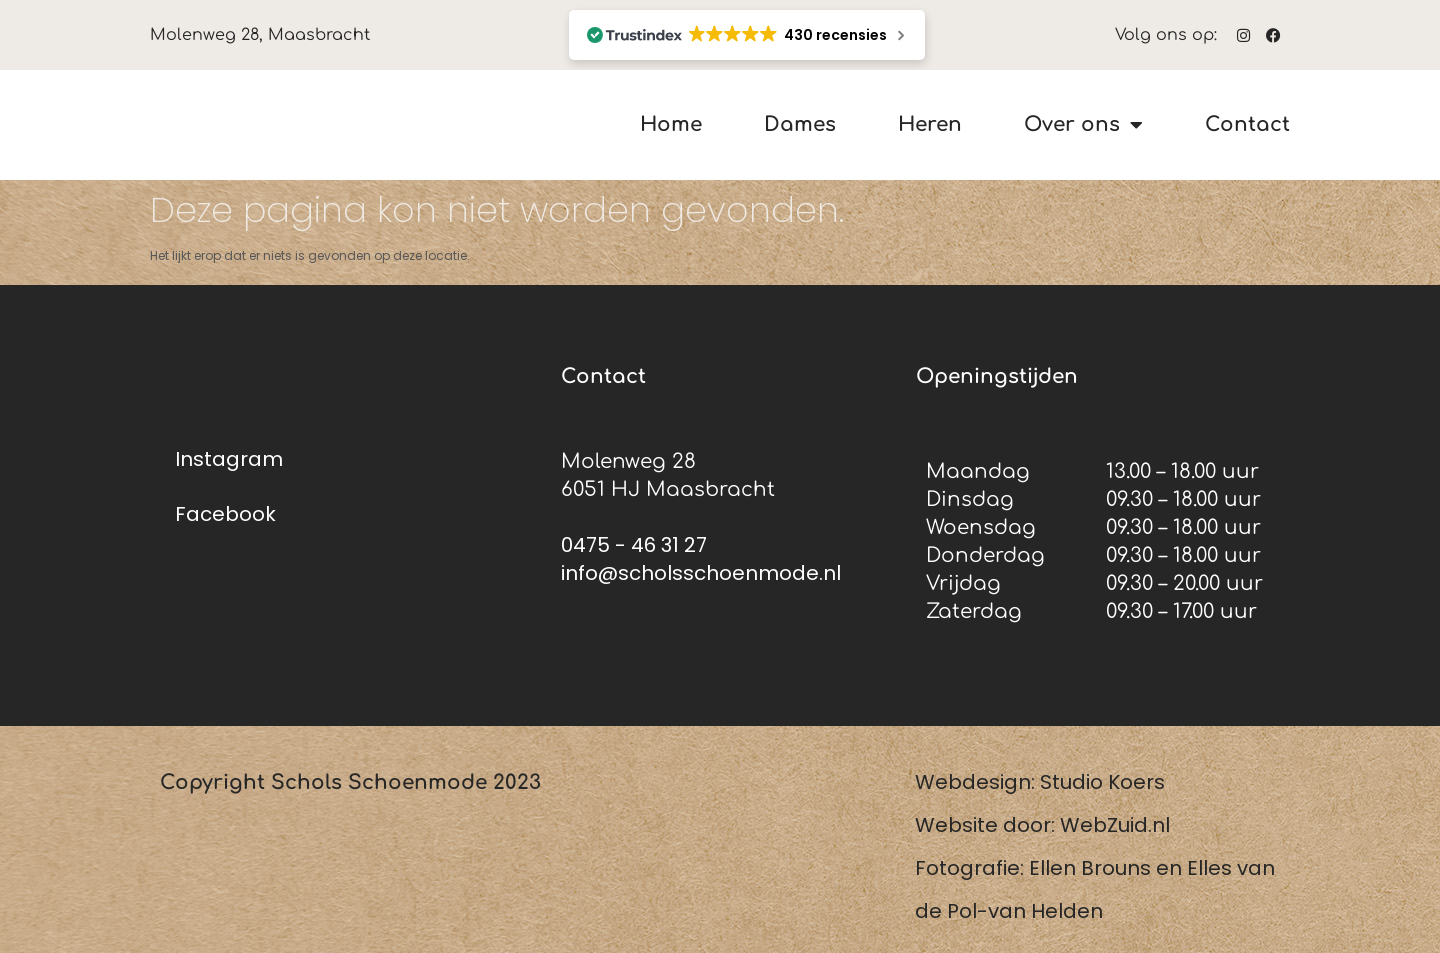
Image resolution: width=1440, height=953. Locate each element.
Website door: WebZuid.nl (1042, 825)
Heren (930, 125)
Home (671, 125)
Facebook (225, 514)
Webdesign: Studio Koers (1040, 782)
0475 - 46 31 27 (634, 545)
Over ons (1083, 125)
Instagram (229, 459)
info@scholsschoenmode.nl (701, 573)
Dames (800, 125)
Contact (1247, 125)
